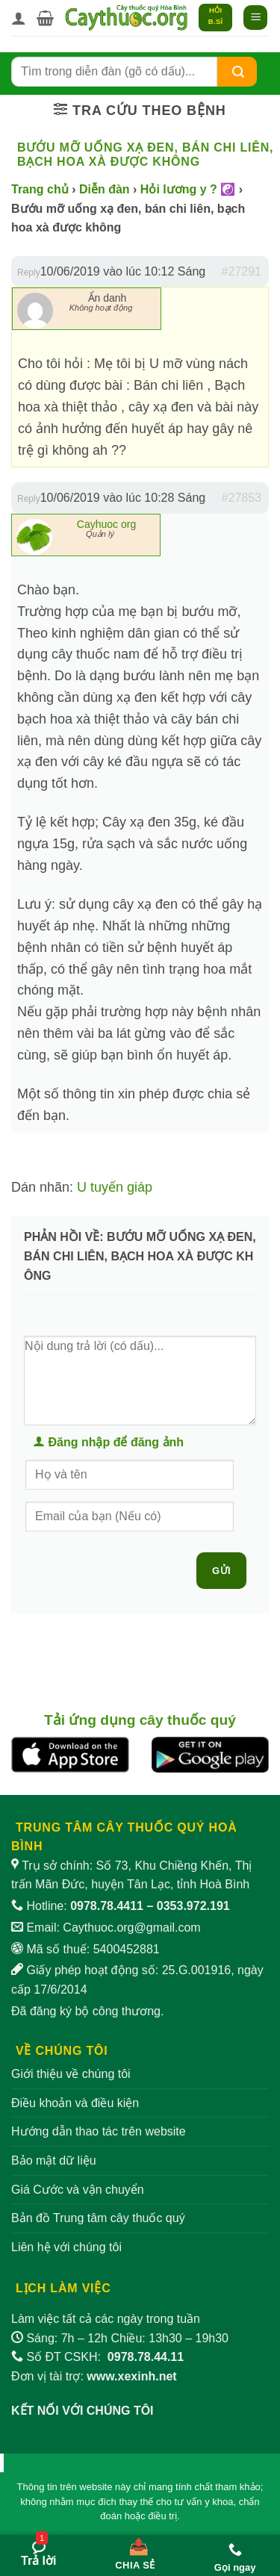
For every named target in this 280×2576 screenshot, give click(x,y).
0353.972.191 (193, 1906)
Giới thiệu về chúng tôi (71, 2074)
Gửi (221, 1570)
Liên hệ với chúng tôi (66, 2247)
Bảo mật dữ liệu (53, 2160)
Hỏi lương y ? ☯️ (187, 189)
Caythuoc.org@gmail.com (131, 1927)
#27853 (241, 497)
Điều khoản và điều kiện (75, 2103)
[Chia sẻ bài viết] (135, 2550)
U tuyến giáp (114, 1187)
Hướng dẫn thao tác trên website (98, 2131)
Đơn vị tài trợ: (94, 2376)
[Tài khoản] (18, 17)
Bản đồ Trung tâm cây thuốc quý (98, 2218)
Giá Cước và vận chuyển (77, 2189)
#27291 (241, 271)
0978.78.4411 (106, 1906)
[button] (45, 17)
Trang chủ (40, 189)
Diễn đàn (104, 189)
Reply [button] (28, 272)
